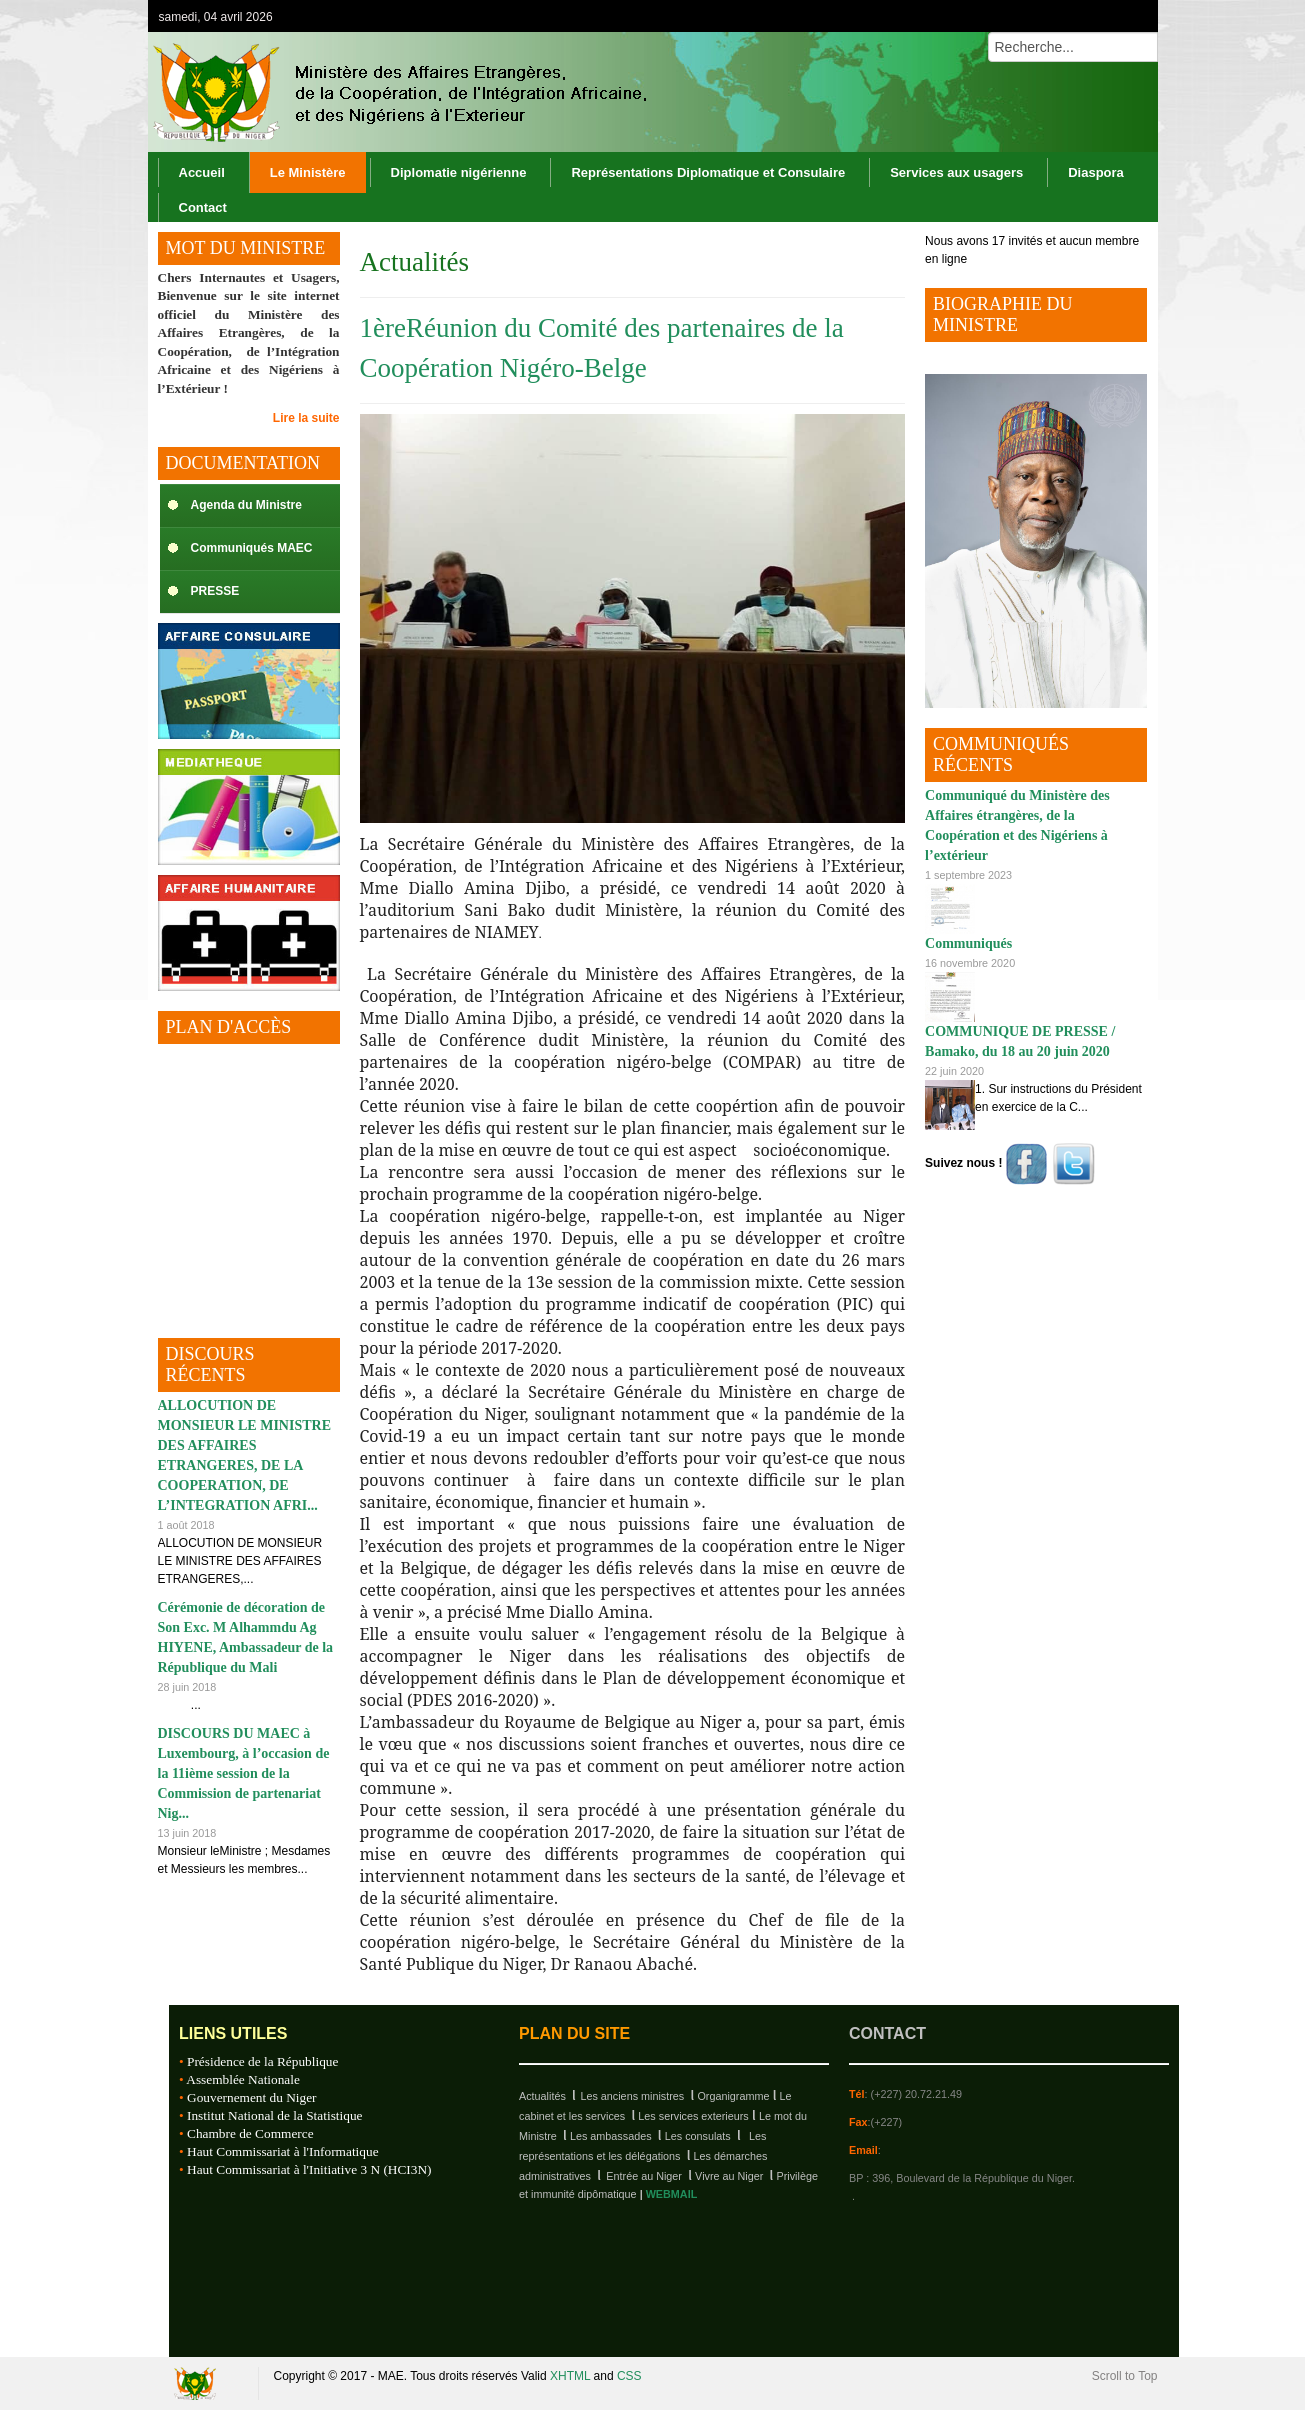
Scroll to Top (1125, 2376)
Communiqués (968, 943)
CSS (629, 2376)
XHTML (570, 2376)
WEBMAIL (672, 2194)
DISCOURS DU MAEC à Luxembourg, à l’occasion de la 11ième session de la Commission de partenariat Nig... (244, 1773)
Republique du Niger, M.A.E (198, 2383)
